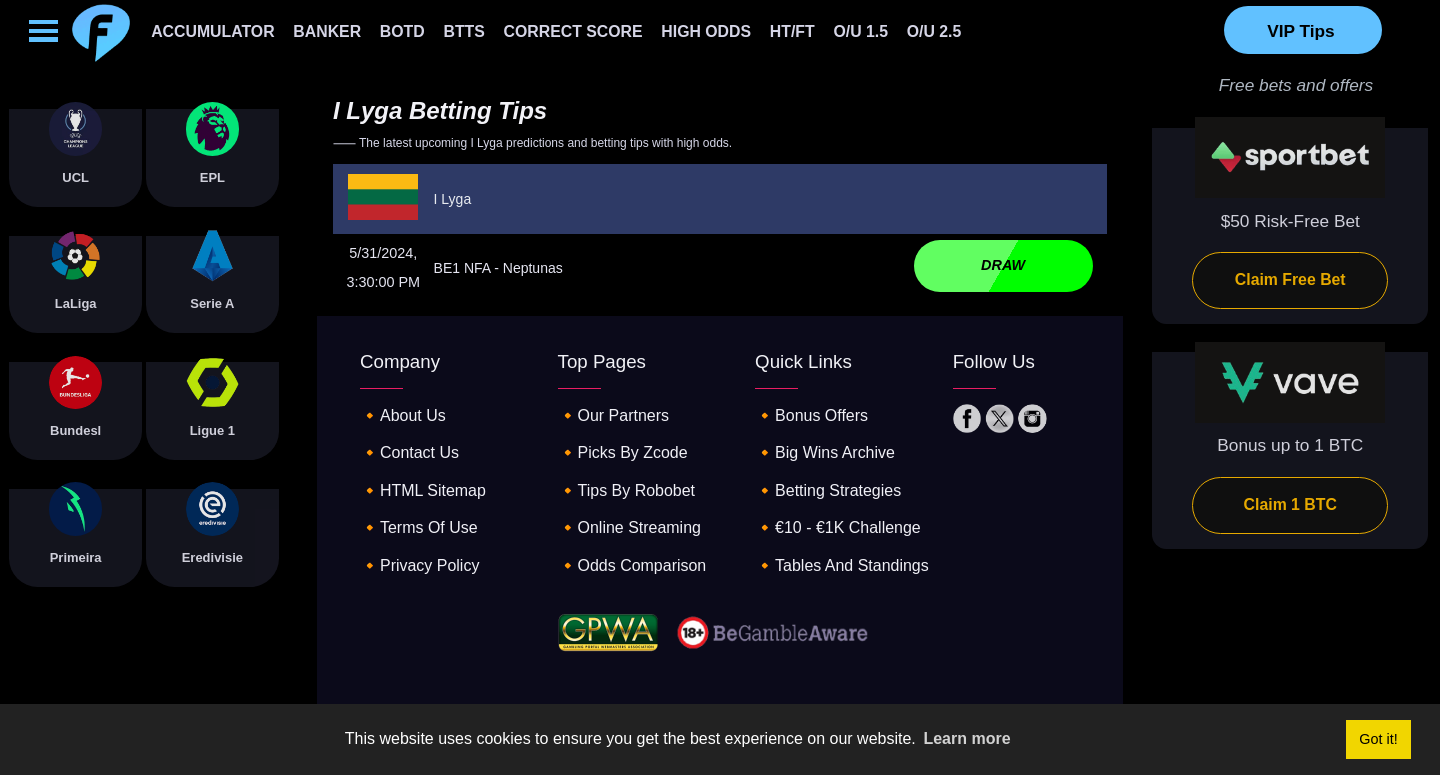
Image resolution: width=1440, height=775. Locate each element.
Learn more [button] (966, 738)
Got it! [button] (1378, 739)
